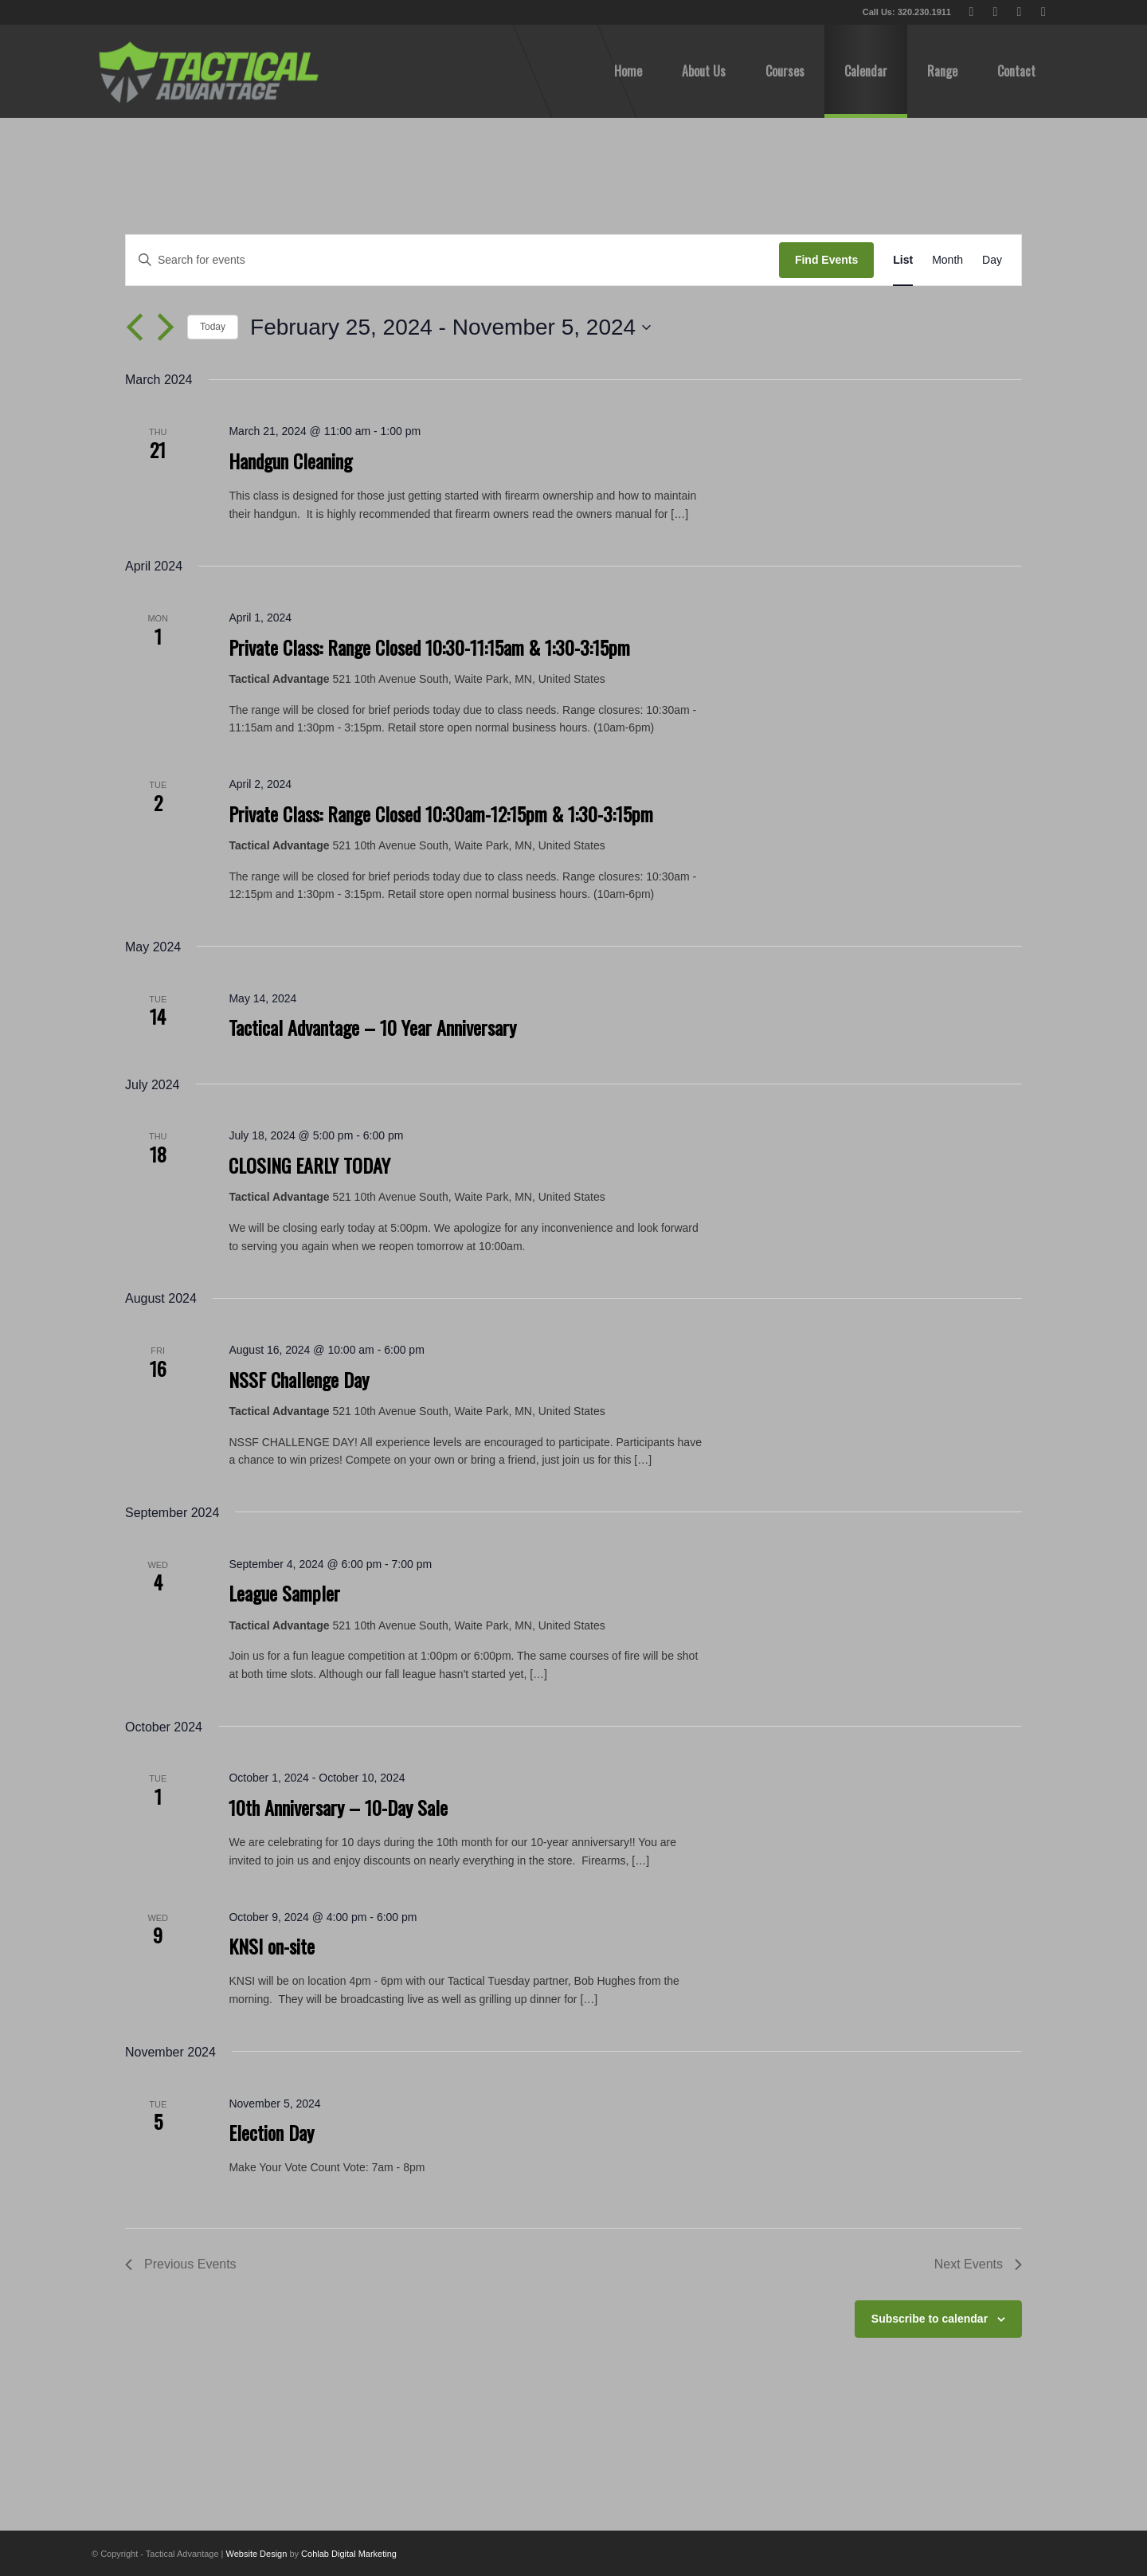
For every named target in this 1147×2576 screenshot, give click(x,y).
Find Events (826, 259)
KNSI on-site (272, 1945)
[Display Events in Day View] (992, 260)
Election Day (271, 2132)
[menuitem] (628, 71)
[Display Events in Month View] (947, 260)
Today (212, 326)
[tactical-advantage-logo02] (208, 71)
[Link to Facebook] (995, 12)
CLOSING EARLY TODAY (309, 1165)
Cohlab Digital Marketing (349, 2553)
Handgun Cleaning (290, 460)
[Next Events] (165, 327)
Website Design (257, 2553)
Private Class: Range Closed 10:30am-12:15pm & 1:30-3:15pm (441, 813)
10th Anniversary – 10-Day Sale (338, 1807)
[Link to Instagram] (1043, 12)
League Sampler (284, 1592)
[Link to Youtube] (1019, 12)
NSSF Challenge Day (299, 1379)
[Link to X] (971, 12)
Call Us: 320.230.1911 (907, 12)
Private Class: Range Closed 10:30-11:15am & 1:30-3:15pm (429, 647)
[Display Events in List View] (903, 260)
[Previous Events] (134, 327)
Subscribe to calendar (929, 2318)
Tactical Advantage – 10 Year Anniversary (372, 1027)
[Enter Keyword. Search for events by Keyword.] (452, 260)
